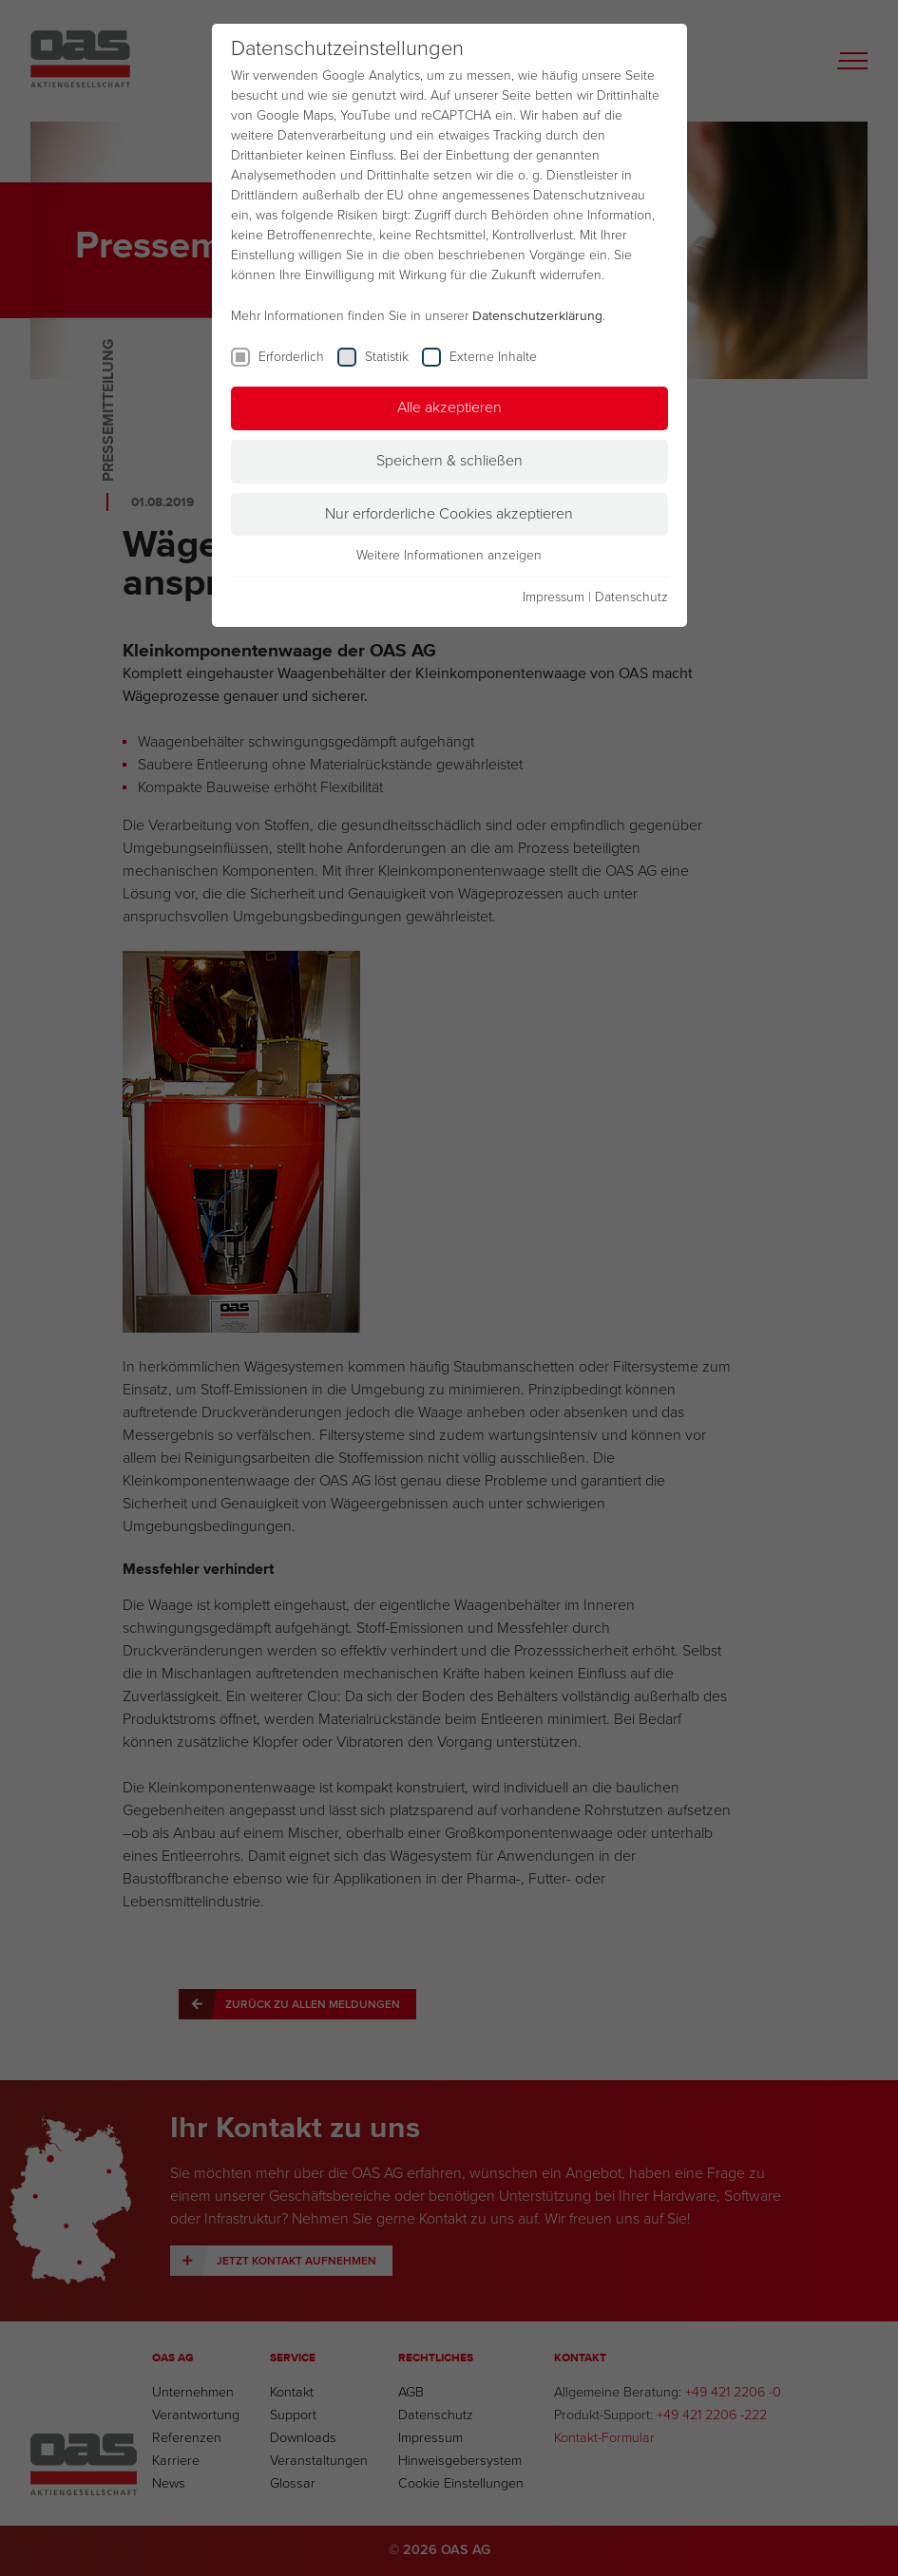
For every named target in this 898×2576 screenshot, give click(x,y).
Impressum (553, 597)
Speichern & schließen (449, 460)
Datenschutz (631, 597)
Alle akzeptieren (449, 407)
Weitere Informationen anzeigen (449, 555)
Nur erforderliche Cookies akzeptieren (449, 513)
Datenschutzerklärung (537, 316)
